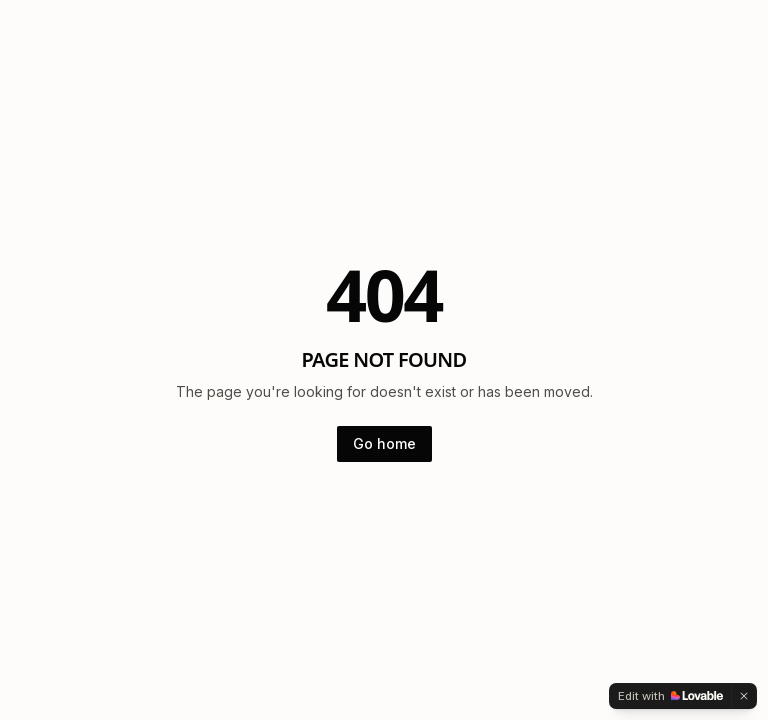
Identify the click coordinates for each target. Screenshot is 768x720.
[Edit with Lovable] (670, 696)
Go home (384, 443)
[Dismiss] (744, 696)
